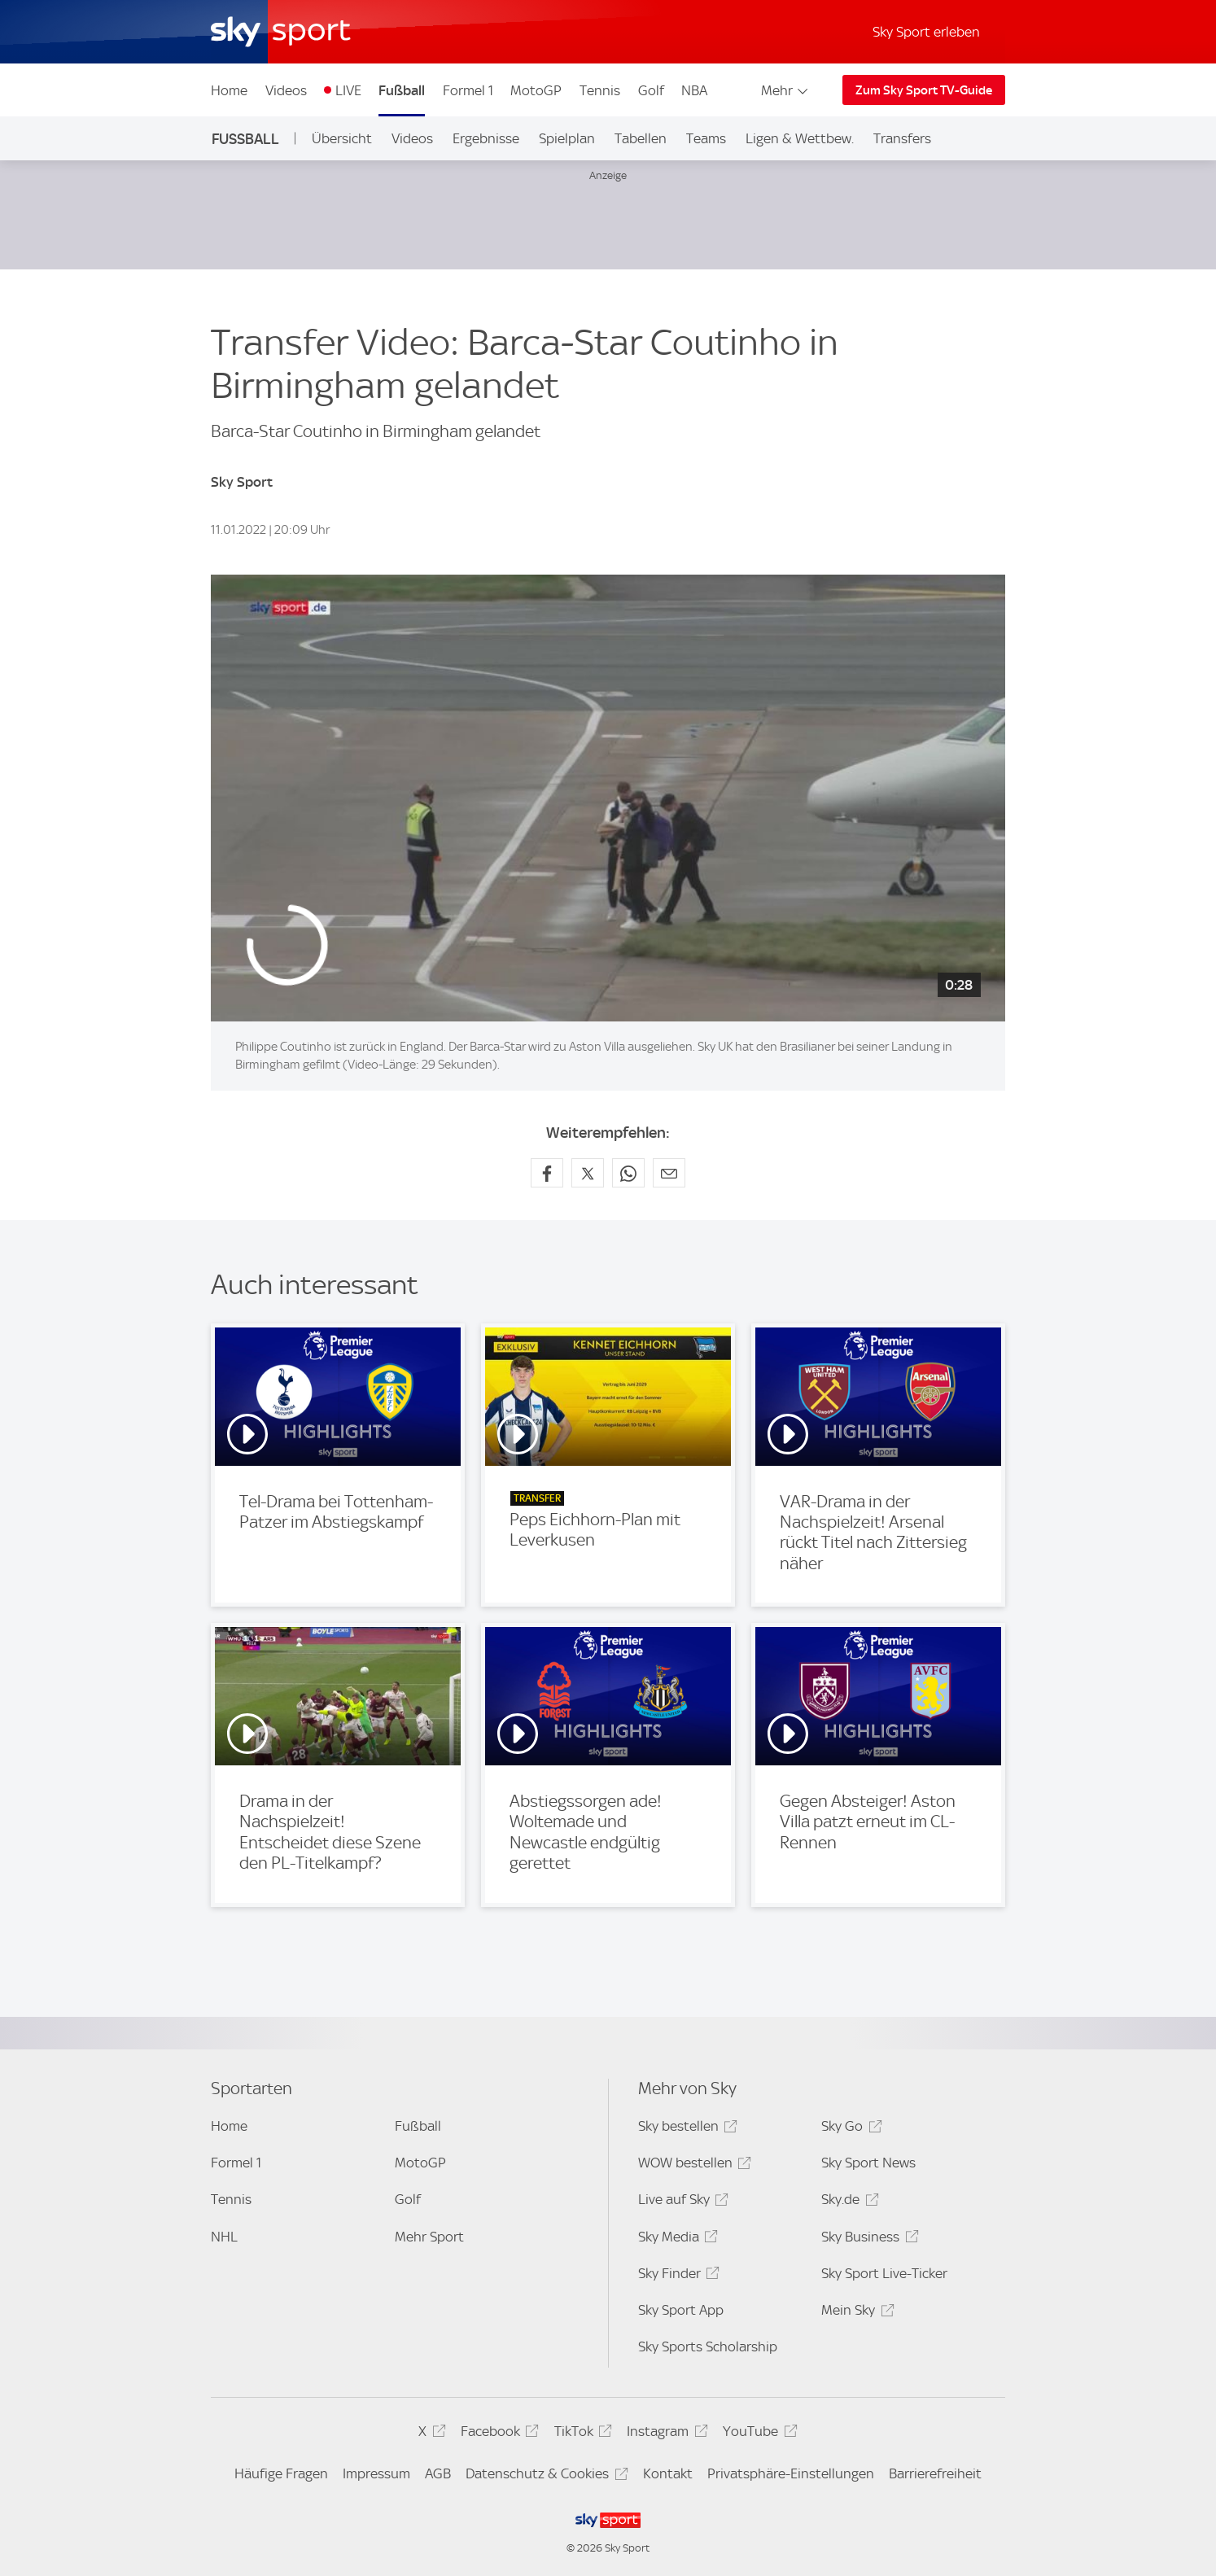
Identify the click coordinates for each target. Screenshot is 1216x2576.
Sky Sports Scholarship (707, 2346)
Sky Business (867, 2239)
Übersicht (342, 138)
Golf (651, 90)
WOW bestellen (692, 2165)
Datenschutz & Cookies (544, 2476)
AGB (438, 2473)
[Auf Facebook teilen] (547, 1172)
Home (229, 90)
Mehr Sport (429, 2236)
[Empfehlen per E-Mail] (669, 1172)
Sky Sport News (868, 2162)
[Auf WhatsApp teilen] (628, 1172)
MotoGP (536, 90)
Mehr (786, 90)
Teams (706, 138)
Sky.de (847, 2202)
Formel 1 (468, 90)
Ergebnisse (486, 138)
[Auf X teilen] (587, 1172)
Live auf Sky (681, 2202)
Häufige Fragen (281, 2473)
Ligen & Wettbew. (800, 138)
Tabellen (641, 138)
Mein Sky (855, 2313)
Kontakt (668, 2473)
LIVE (348, 90)
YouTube (757, 2434)
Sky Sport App (681, 2310)
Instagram (664, 2434)
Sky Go (849, 2129)
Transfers (902, 138)
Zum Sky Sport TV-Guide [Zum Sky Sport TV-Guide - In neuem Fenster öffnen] (923, 90)
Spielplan (567, 138)
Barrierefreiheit (935, 2473)
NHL (224, 2236)
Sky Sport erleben (926, 32)
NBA (694, 90)
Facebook (497, 2434)
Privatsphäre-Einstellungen (790, 2473)
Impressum (376, 2473)
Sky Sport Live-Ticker (884, 2273)
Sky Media (675, 2239)
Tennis (600, 90)
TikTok (580, 2434)
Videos (286, 90)
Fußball (401, 90)
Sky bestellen (685, 2129)
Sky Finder (676, 2276)
